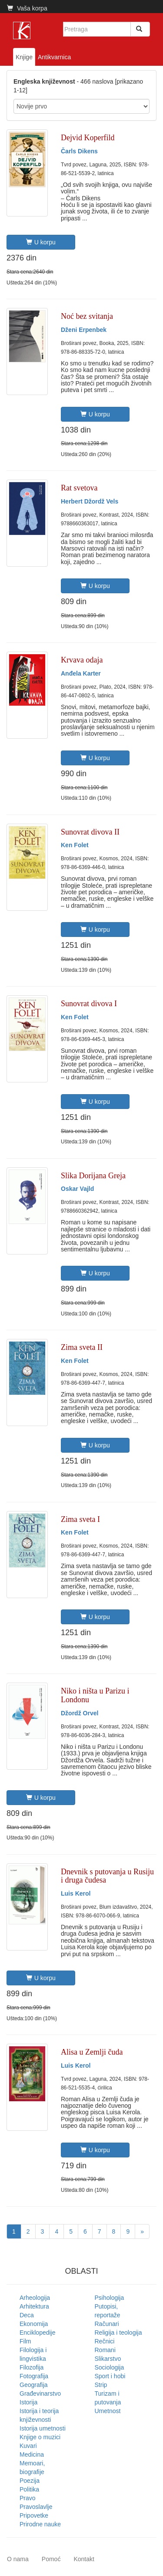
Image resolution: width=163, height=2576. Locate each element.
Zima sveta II (82, 1347)
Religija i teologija (118, 2332)
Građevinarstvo (40, 2393)
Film (25, 2341)
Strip (101, 2384)
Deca (27, 2315)
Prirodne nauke (40, 2524)
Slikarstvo (108, 2358)
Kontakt (83, 2559)
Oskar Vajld (77, 1188)
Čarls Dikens (79, 151)
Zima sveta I (80, 1519)
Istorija (28, 2402)
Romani (105, 2349)
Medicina (32, 2454)
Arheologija (35, 2297)
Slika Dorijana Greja (93, 1175)
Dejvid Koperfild (87, 137)
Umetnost (108, 2410)
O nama (18, 2559)
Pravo (28, 2498)
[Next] (142, 2231)
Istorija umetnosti (43, 2428)
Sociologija (109, 2367)
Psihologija (109, 2297)
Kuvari (28, 2445)
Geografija (34, 2384)
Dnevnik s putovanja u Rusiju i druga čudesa (107, 1876)
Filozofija (31, 2367)
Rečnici (105, 2341)
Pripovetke (34, 2515)
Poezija (30, 2480)
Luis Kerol (75, 1893)
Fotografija (34, 2376)
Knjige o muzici (40, 2437)
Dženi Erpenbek (83, 329)
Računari (107, 2323)
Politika (29, 2489)
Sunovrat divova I (89, 1003)
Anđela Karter (81, 673)
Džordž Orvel (79, 1713)
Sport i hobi (110, 2376)
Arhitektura (34, 2306)
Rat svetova (79, 487)
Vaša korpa (27, 8)
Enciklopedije (38, 2332)
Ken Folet (75, 845)
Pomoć (51, 2559)
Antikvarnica (54, 57)
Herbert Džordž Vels (89, 501)
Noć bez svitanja (87, 316)
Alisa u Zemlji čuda (92, 2052)
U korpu (41, 242)
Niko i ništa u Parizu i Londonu (95, 1695)
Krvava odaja (82, 660)
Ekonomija (34, 2323)
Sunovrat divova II (90, 832)
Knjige (24, 57)
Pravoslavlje (36, 2506)
